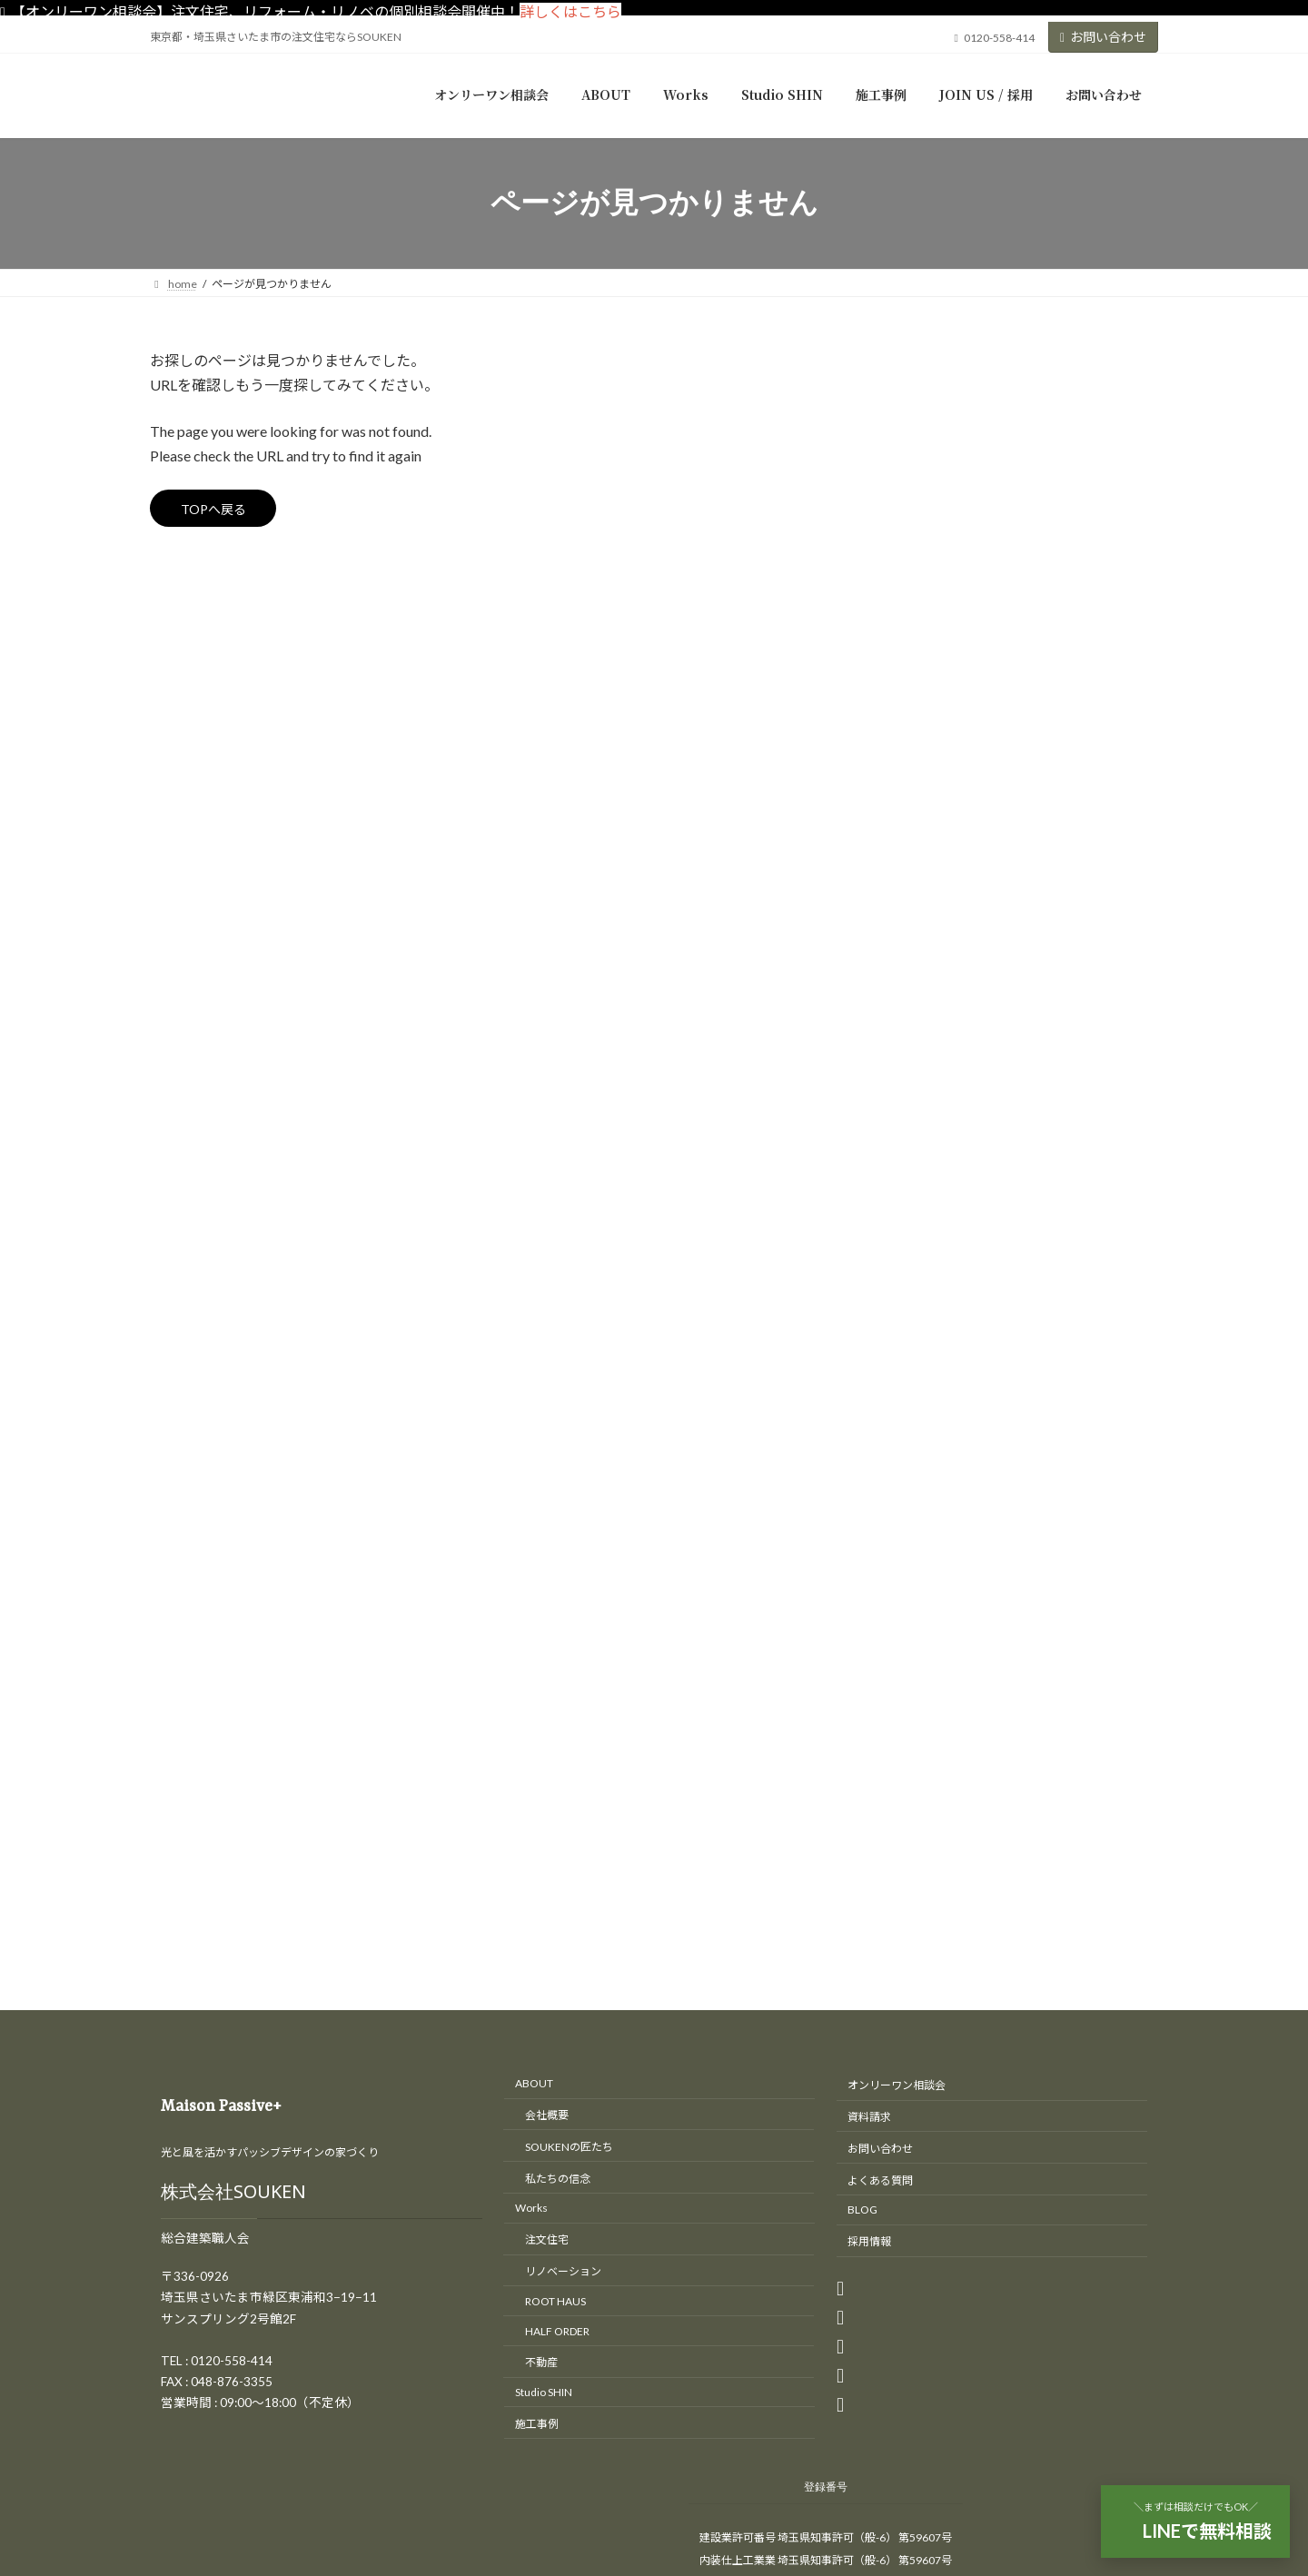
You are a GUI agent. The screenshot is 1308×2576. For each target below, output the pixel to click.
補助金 (910, 829)
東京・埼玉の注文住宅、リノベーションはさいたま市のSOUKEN (636, 2064)
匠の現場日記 (929, 607)
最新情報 (916, 791)
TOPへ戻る (221, 511)
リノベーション (935, 533)
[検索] (1112, 364)
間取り (910, 865)
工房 (904, 644)
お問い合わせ (1103, 37)
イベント (916, 460)
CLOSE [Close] (27, 2315)
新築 (904, 681)
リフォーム (923, 570)
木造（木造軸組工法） (967, 754)
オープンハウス (935, 496)
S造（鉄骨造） (945, 718)
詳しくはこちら (570, 11)
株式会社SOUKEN (233, 1246)
